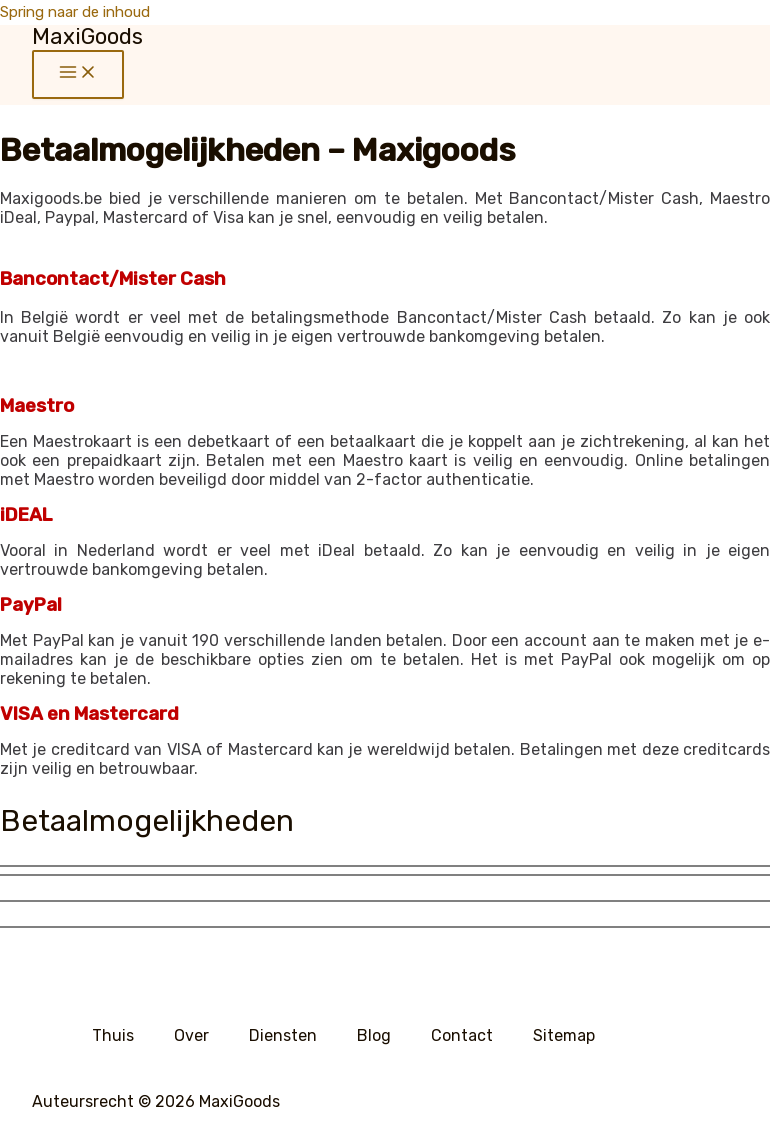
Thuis (113, 1035)
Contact (462, 1035)
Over (191, 1035)
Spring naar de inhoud (75, 12)
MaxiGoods (87, 36)
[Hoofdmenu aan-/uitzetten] (78, 74)
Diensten (283, 1035)
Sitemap (564, 1035)
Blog (374, 1035)
